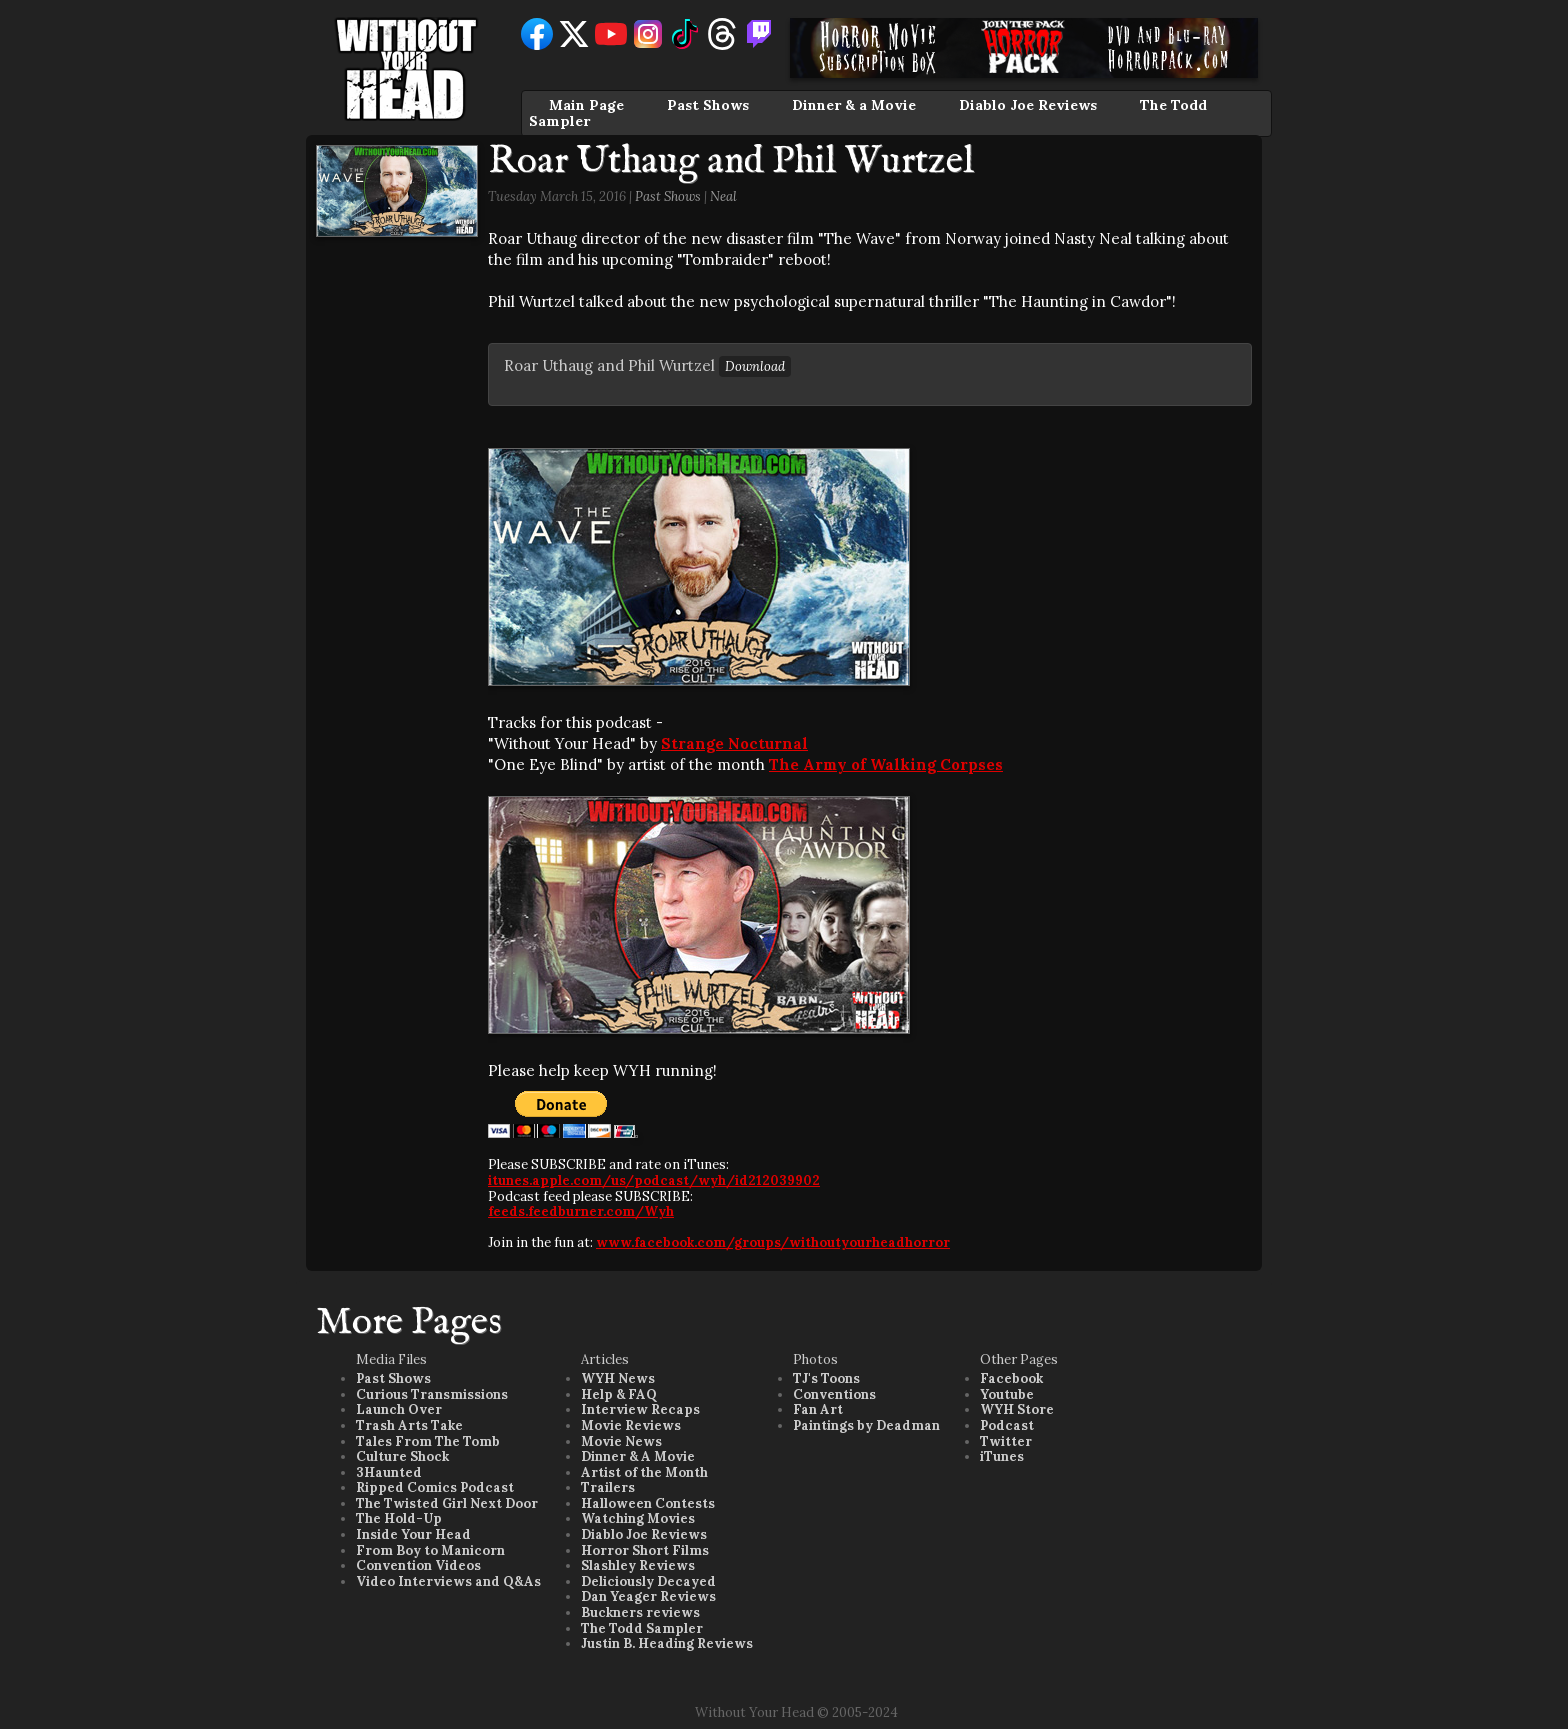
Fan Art (818, 1409)
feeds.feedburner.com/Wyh (581, 1211)
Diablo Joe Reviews (1028, 105)
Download (755, 366)
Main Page (586, 105)
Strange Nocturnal (734, 743)
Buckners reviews (640, 1612)
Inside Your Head (413, 1534)
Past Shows (708, 105)
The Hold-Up (399, 1518)
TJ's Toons (826, 1378)
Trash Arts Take (409, 1425)
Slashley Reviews (638, 1565)
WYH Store (1017, 1409)
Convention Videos (418, 1565)
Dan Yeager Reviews (648, 1596)
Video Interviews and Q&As (448, 1581)
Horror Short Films (645, 1550)
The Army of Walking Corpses (886, 764)
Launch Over (399, 1409)
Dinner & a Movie (854, 105)
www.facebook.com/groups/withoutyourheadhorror (773, 1242)
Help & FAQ (619, 1394)
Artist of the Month (644, 1472)
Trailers (608, 1487)
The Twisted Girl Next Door (447, 1503)
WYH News (618, 1378)
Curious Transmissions (432, 1394)
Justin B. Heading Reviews (667, 1643)
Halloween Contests (648, 1503)
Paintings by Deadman (866, 1425)
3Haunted (389, 1472)
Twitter (1006, 1441)
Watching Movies (638, 1518)
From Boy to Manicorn (430, 1550)
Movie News (621, 1441)
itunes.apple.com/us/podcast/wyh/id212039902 (654, 1180)
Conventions (834, 1394)
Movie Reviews (631, 1425)
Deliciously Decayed (648, 1581)
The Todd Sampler (642, 1628)
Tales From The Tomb (428, 1441)
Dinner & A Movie (638, 1456)
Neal (723, 196)
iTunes (1002, 1456)
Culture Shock (402, 1456)
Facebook (1011, 1378)
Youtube (1007, 1394)
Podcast (1007, 1425)
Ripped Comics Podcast (435, 1487)
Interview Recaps (640, 1409)
